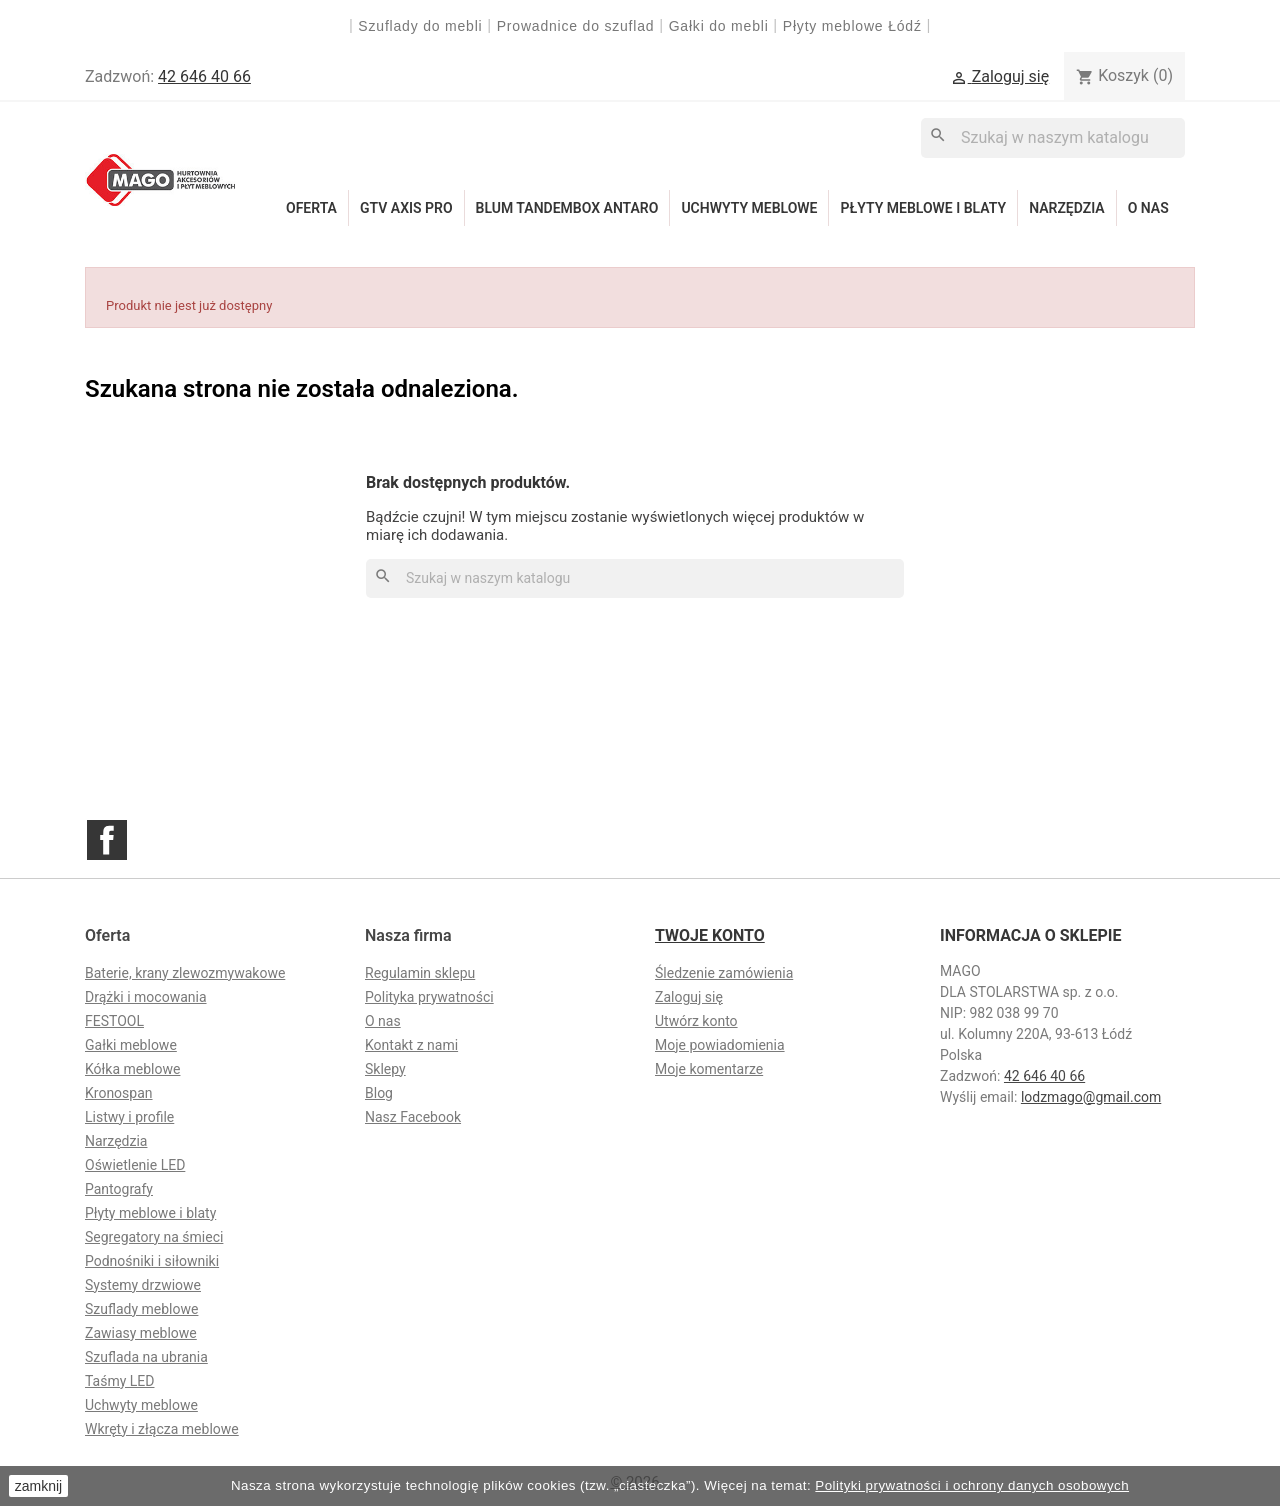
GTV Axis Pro (406, 208)
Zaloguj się (689, 997)
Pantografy (119, 1189)
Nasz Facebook (413, 1117)
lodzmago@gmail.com (1091, 1097)
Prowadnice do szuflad (576, 26)
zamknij (38, 1486)
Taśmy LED (119, 1381)
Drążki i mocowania (146, 997)
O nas (1148, 208)
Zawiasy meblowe (141, 1333)
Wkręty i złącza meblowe (162, 1429)
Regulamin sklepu (420, 973)
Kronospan (119, 1093)
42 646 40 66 (204, 76)
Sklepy (385, 1069)
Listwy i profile (129, 1117)
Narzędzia (1067, 208)
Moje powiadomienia (720, 1045)
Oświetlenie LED (135, 1165)
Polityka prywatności (429, 997)
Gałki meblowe (131, 1045)
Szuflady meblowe (141, 1309)
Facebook (107, 840)
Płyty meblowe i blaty (923, 208)
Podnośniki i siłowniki (152, 1261)
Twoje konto (710, 935)
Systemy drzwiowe (143, 1285)
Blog (379, 1093)
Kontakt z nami (411, 1045)
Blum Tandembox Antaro (567, 208)
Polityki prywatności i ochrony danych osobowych (972, 1485)
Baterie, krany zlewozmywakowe (185, 973)
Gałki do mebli (719, 26)
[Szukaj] (1053, 137)
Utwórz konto (696, 1021)
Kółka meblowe (132, 1069)
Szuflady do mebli (420, 26)
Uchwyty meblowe (749, 208)
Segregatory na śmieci (154, 1237)
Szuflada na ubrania (146, 1357)
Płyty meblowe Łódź (855, 26)
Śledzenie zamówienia (724, 973)
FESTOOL (114, 1021)
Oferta (311, 208)
